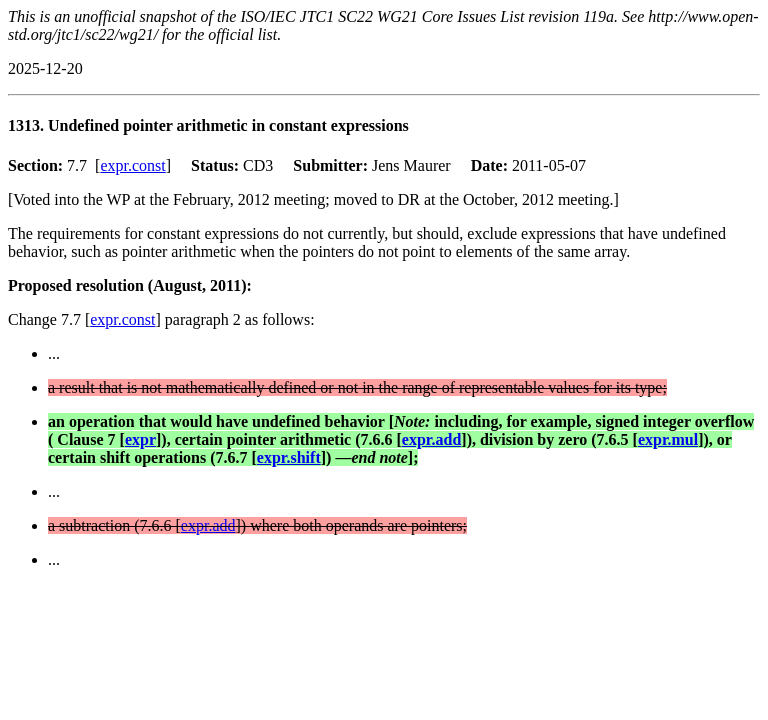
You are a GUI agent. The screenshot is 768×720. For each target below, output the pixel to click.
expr (140, 439)
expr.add (431, 439)
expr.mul (668, 439)
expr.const (132, 165)
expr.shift (289, 457)
